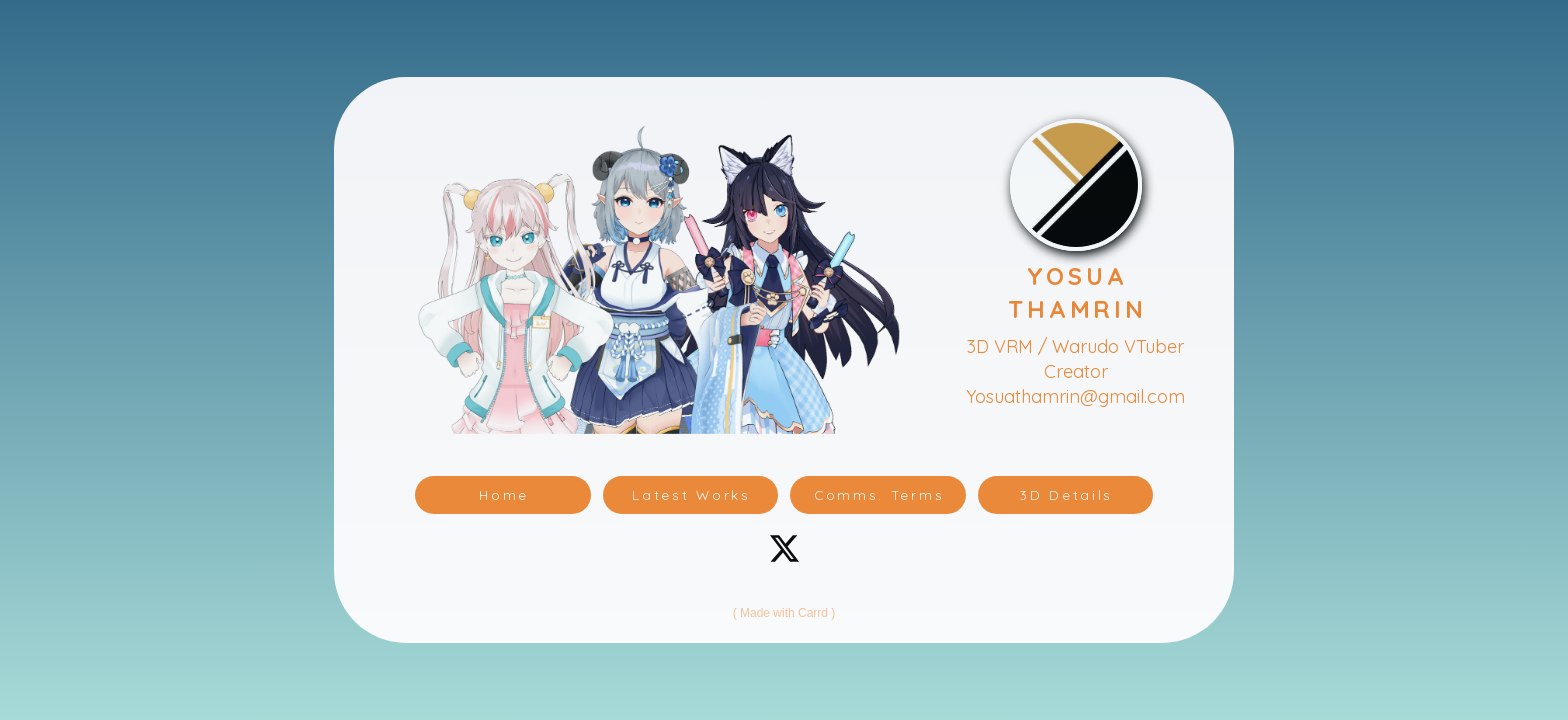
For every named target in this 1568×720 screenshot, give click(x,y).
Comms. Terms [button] (879, 494)
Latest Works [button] (691, 494)
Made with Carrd (784, 613)
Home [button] (504, 494)
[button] (784, 548)
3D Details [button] (1066, 494)
